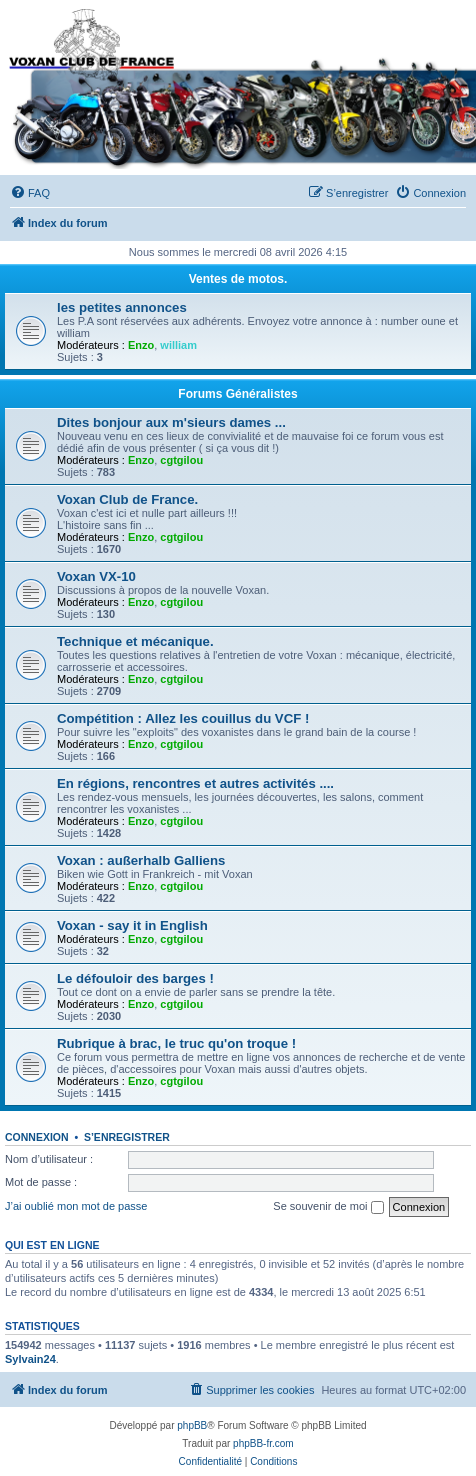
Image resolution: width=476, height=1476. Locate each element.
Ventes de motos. (238, 279)
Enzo (141, 345)
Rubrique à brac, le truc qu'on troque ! (176, 1043)
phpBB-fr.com (263, 1443)
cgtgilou (181, 460)
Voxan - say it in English (132, 925)
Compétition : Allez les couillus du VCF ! (183, 718)
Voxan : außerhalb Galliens (141, 860)
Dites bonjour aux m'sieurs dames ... (171, 422)
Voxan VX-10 (96, 576)
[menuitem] (30, 193)
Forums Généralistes (237, 394)
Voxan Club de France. (127, 499)
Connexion (37, 1137)
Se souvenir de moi (328, 1207)
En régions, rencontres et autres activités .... (195, 783)
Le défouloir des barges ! (135, 978)
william (178, 345)
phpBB (192, 1425)
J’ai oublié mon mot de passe (76, 1206)
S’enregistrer (127, 1137)
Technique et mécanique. (135, 641)
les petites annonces (122, 307)
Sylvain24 (30, 1359)
